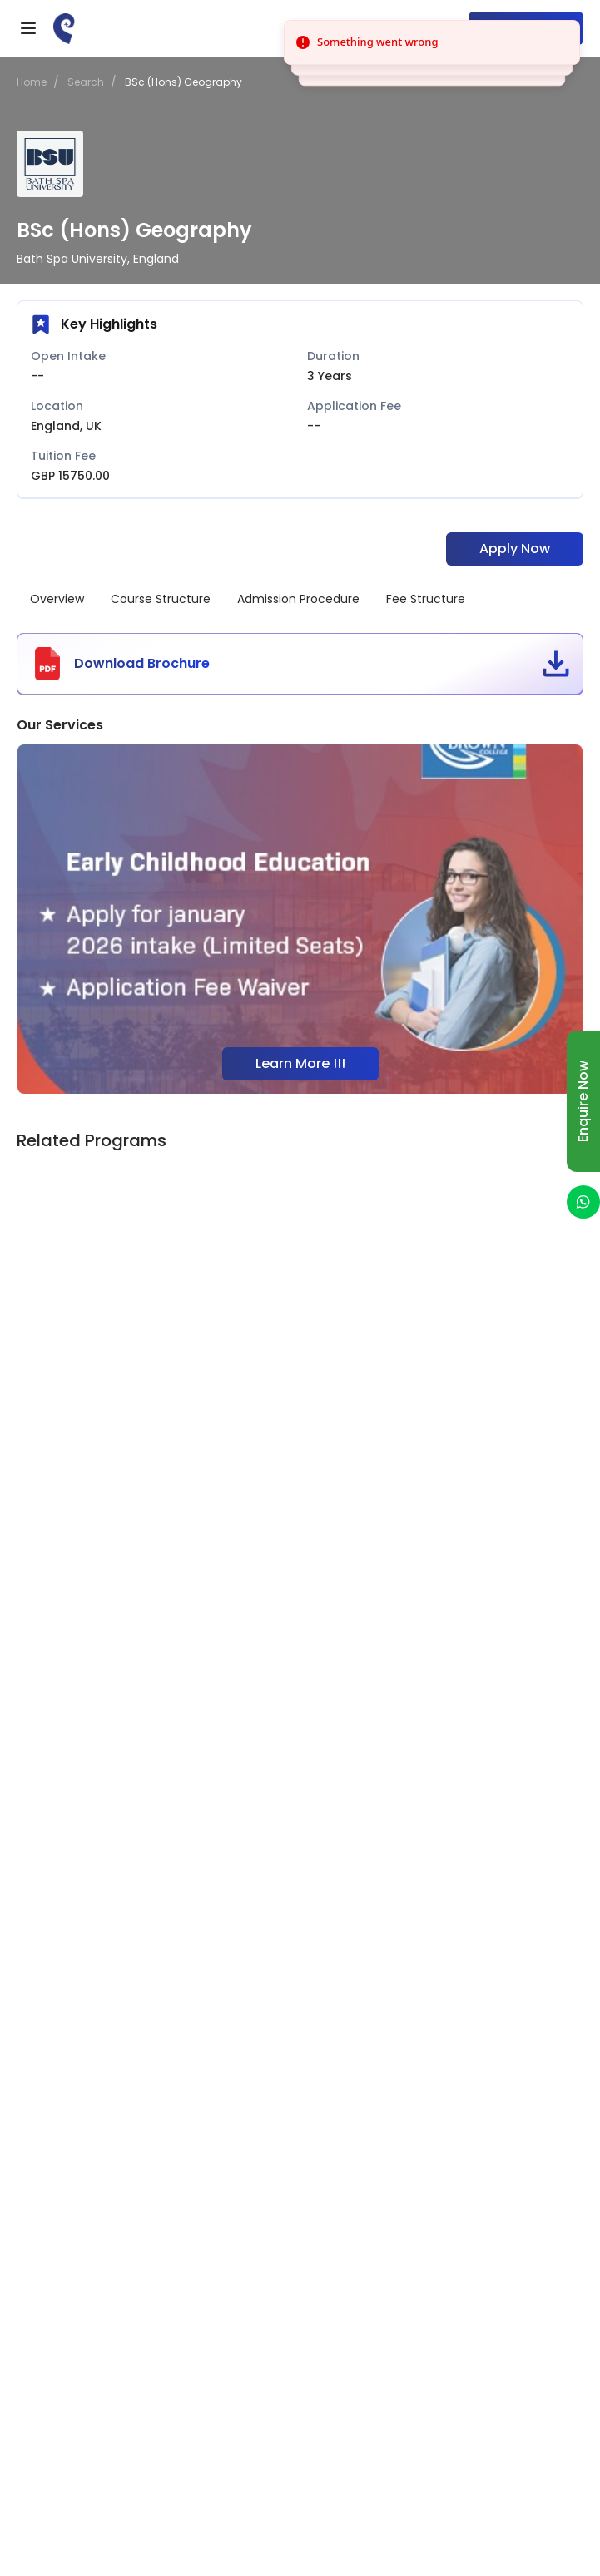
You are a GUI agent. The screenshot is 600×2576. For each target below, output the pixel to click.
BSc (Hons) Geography (183, 82)
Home (32, 82)
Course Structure (161, 599)
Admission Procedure (298, 599)
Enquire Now (583, 1101)
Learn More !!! (300, 1063)
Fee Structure (425, 599)
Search (85, 82)
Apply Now (514, 548)
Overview (57, 599)
